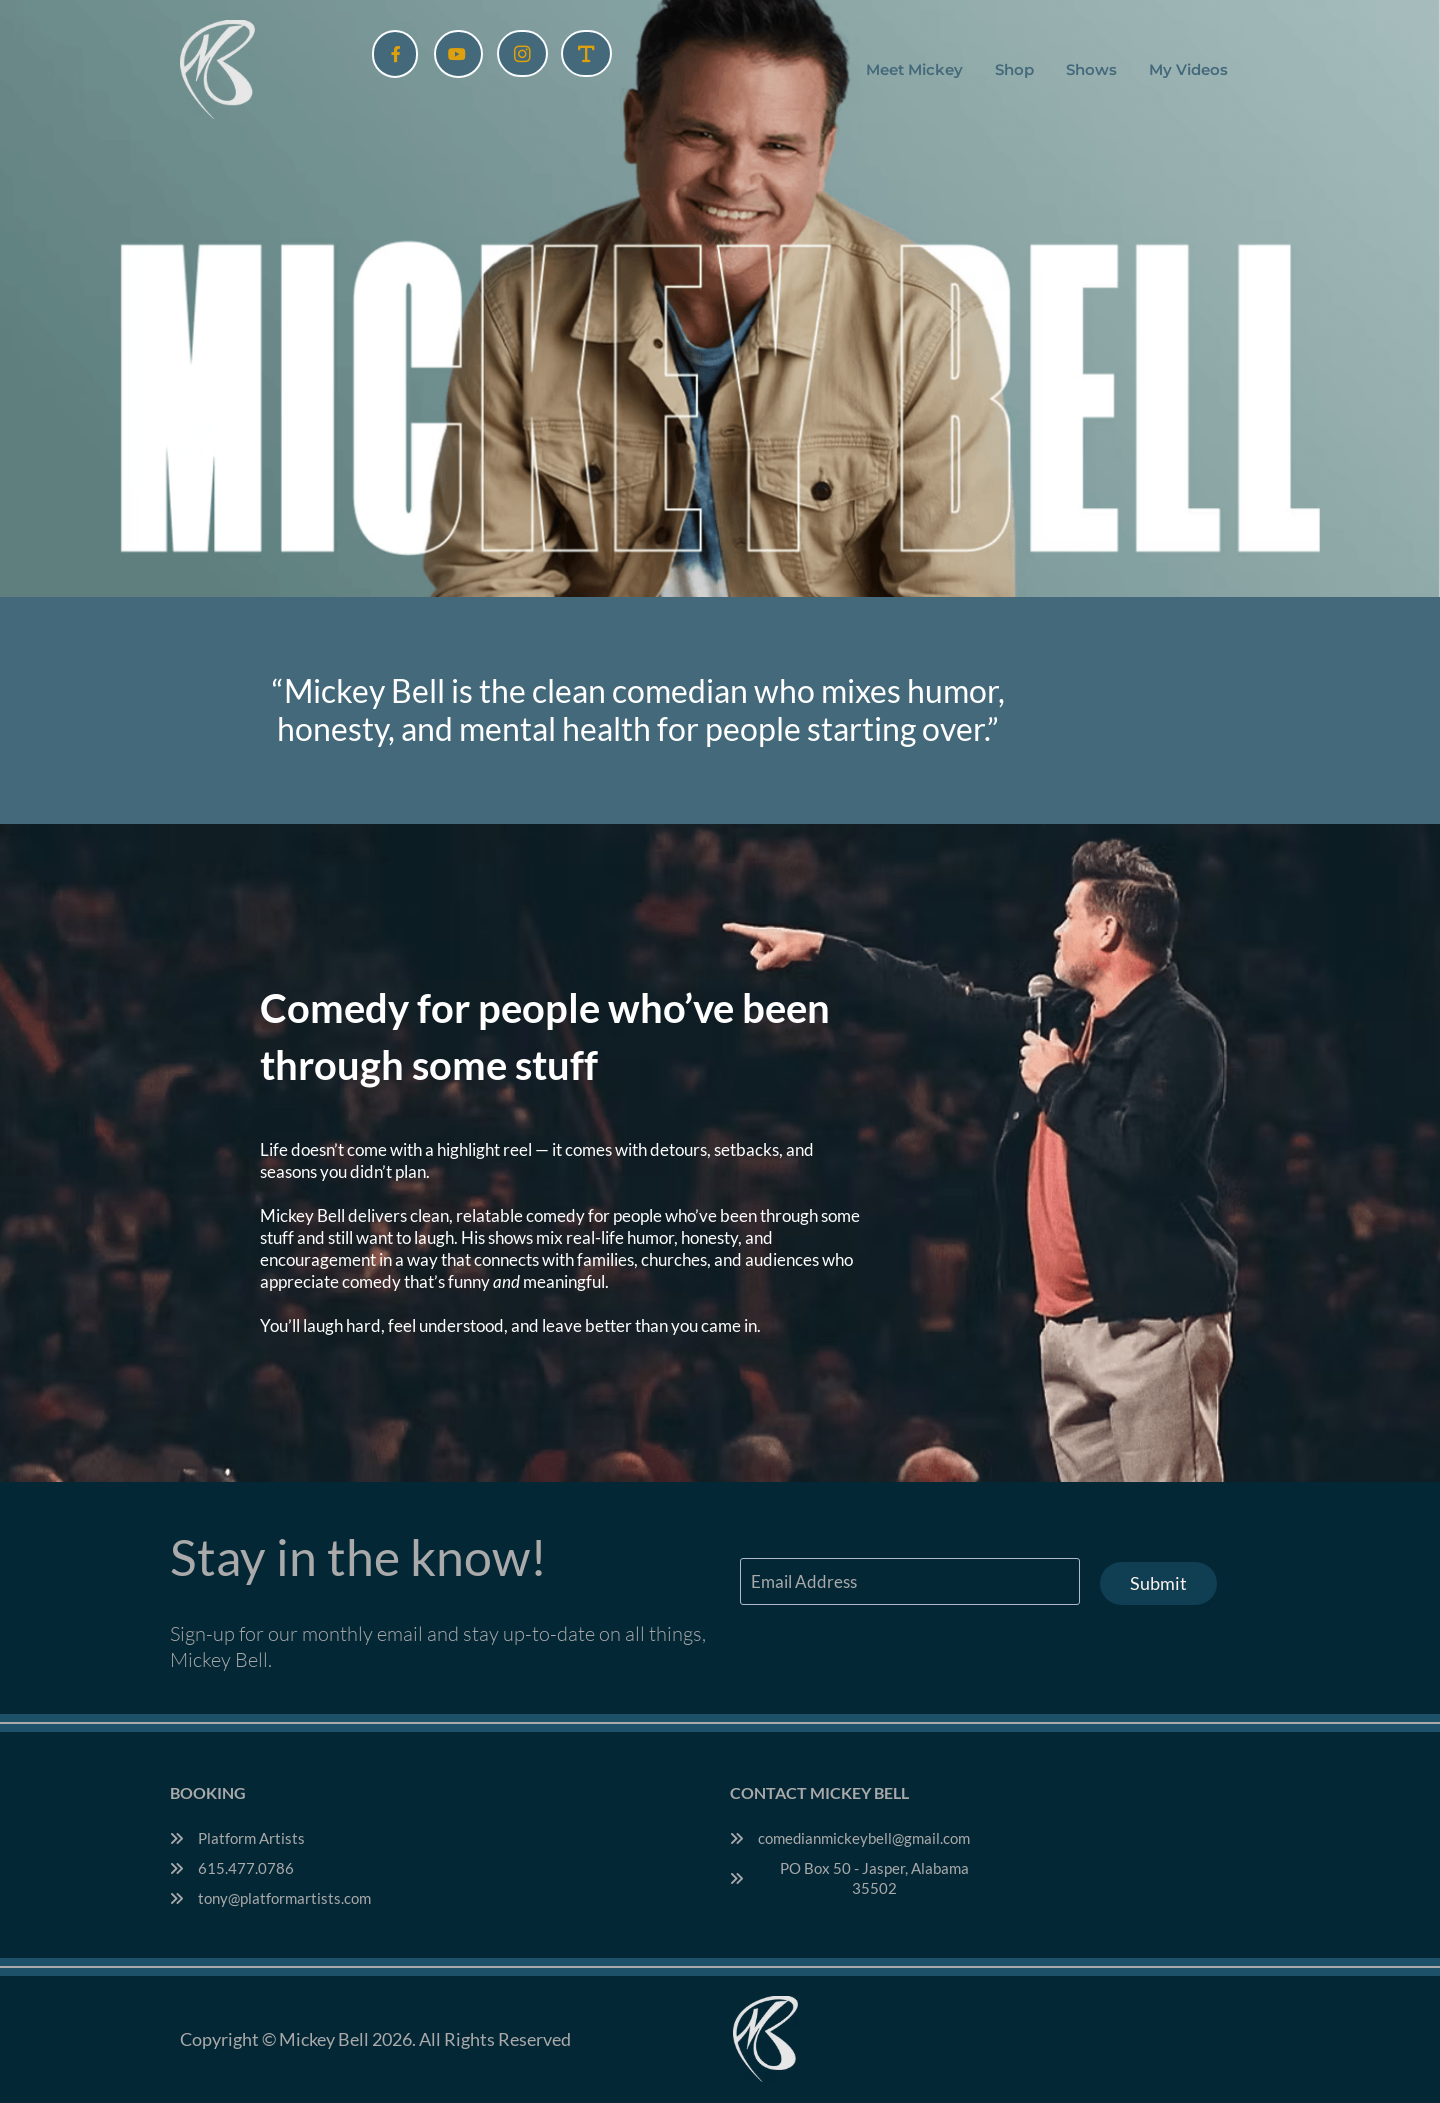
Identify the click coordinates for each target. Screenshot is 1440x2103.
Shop (1014, 69)
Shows (1091, 69)
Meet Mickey (914, 69)
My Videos (1188, 69)
